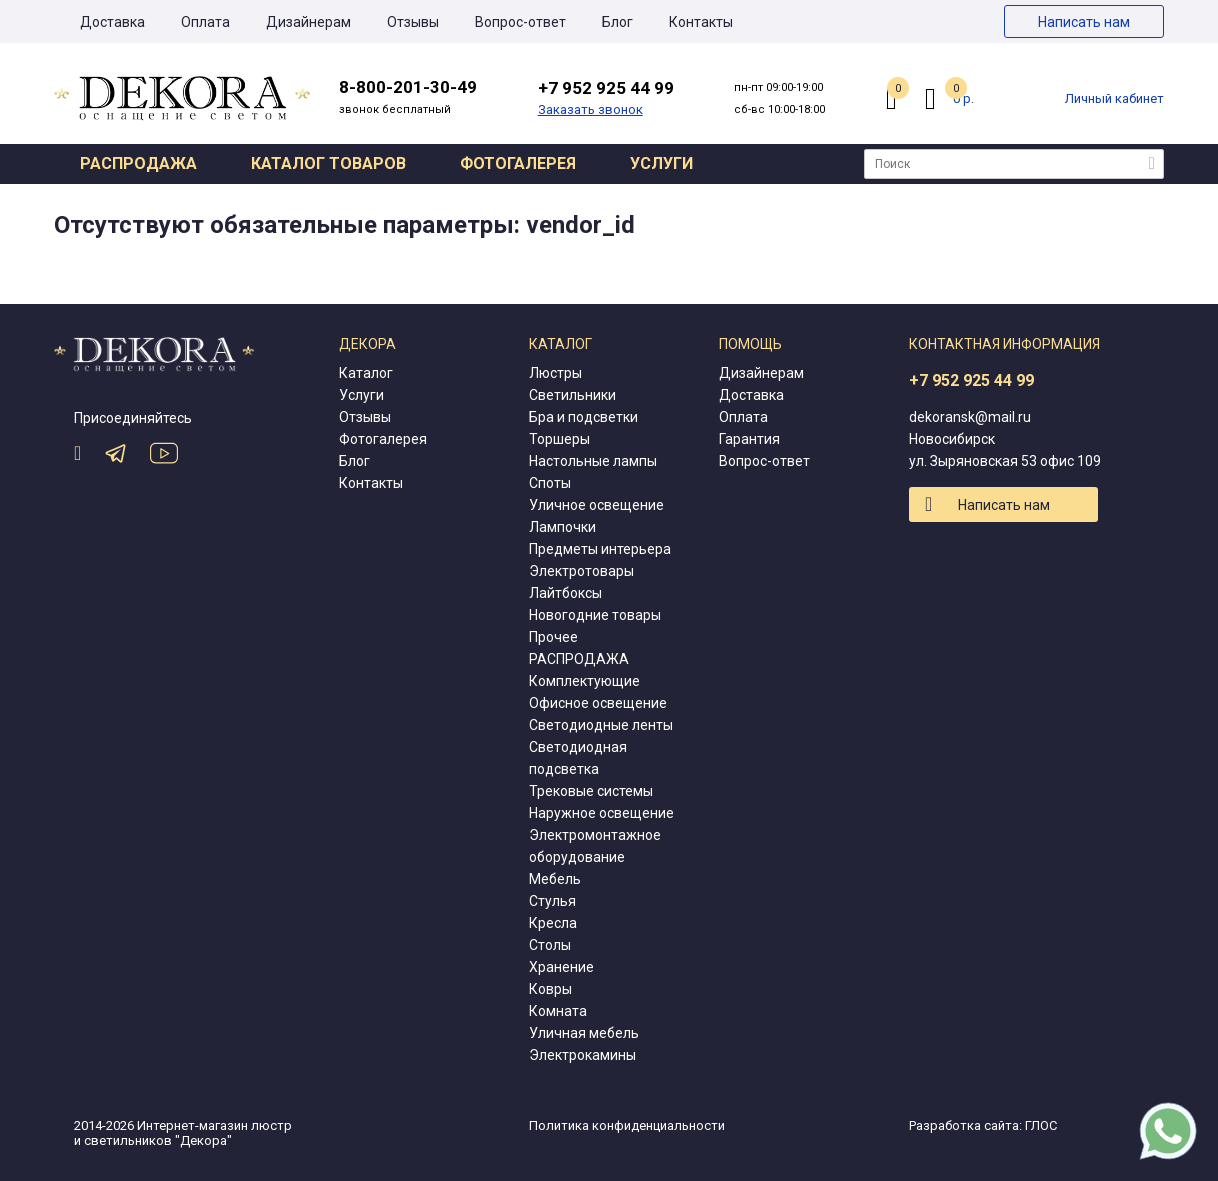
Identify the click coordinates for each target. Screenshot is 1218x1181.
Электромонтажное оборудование (595, 846)
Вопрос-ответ (520, 22)
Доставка (112, 22)
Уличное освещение (596, 505)
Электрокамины (582, 1055)
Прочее (553, 637)
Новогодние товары (595, 615)
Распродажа (138, 163)
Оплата (205, 22)
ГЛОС (1041, 1125)
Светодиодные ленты (601, 725)
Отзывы (413, 22)
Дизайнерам (308, 22)
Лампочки (562, 527)
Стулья (552, 901)
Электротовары (581, 571)
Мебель (555, 879)
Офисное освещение (598, 703)
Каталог (366, 373)
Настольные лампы (593, 461)
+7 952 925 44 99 (971, 380)
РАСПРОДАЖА (579, 659)
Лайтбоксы (565, 593)
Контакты (701, 22)
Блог (617, 22)
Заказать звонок (590, 109)
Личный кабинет (1114, 98)
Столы (550, 945)
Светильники (572, 395)
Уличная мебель (584, 1033)
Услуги (661, 163)
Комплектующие (584, 681)
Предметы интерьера (600, 549)
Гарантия (749, 439)
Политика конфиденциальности (627, 1125)
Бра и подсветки (583, 417)
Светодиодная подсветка (578, 758)
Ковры (550, 989)
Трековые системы (591, 791)
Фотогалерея (518, 163)
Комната (558, 1011)
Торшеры (559, 439)
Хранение (561, 967)
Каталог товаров (328, 163)
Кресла (553, 923)
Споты (550, 483)
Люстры (555, 373)
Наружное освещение (601, 813)
